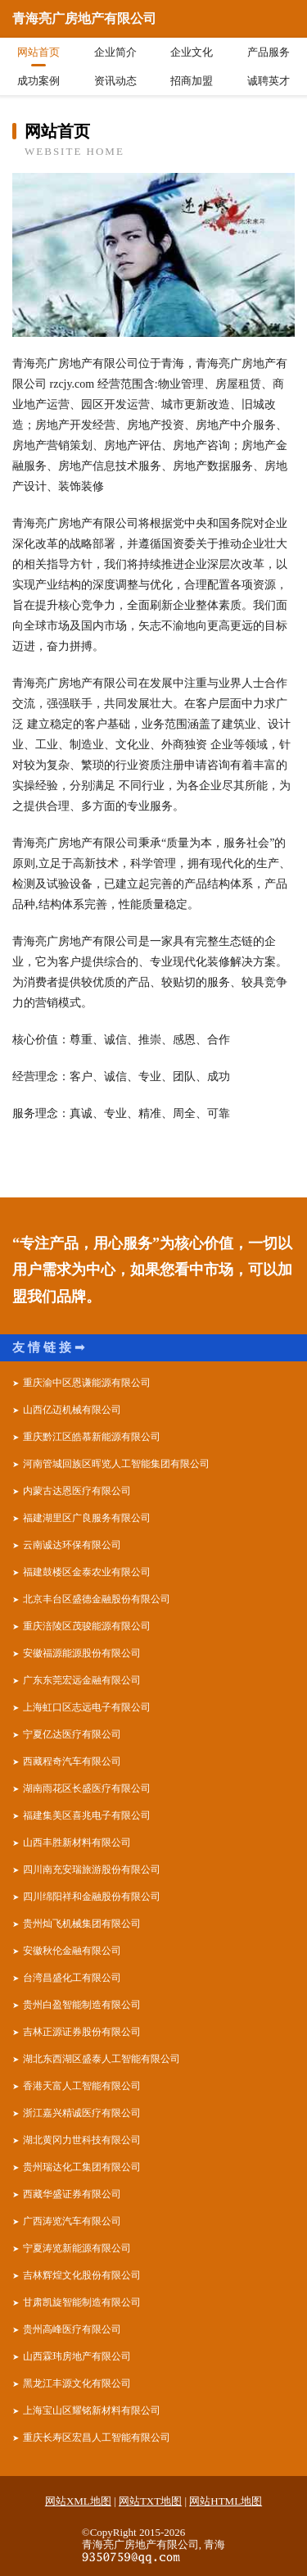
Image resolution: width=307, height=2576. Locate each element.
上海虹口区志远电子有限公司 (87, 1707)
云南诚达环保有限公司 (72, 1545)
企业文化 (191, 52)
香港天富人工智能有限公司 (82, 2086)
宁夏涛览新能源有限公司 (77, 2248)
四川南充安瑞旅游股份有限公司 (91, 1869)
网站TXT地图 (150, 2501)
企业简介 (115, 52)
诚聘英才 (268, 81)
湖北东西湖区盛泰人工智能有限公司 (101, 2059)
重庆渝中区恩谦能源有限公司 (87, 1382)
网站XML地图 (78, 2501)
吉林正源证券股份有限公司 (82, 2032)
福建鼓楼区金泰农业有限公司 (87, 1572)
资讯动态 (115, 81)
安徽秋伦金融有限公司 (72, 1950)
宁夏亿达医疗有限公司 (72, 1734)
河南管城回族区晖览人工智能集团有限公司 (116, 1464)
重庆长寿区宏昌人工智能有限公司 (96, 2437)
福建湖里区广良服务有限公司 (87, 1518)
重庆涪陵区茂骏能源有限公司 (87, 1626)
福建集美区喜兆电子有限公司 (87, 1815)
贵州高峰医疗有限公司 (72, 2329)
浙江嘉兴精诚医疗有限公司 (82, 2113)
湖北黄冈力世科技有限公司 (82, 2140)
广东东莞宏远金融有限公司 (82, 1680)
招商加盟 (191, 81)
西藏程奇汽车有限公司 (72, 1761)
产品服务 (268, 52)
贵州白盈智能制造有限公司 (82, 2004)
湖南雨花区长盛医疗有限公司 (87, 1788)
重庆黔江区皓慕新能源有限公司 (91, 1436)
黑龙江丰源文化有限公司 (77, 2383)
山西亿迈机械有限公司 (72, 1409)
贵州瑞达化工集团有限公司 (82, 2167)
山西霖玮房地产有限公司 (77, 2356)
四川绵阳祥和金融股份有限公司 (91, 1896)
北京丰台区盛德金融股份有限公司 (96, 1599)
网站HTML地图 (225, 2501)
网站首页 (38, 52)
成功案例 (38, 81)
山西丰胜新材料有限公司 (77, 1842)
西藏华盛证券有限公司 (72, 2194)
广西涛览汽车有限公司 (72, 2221)
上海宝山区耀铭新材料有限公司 (91, 2410)
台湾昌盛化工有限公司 (72, 1977)
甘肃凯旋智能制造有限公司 (82, 2302)
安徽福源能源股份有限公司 (82, 1653)
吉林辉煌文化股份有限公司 (82, 2275)
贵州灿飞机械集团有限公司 (82, 1923)
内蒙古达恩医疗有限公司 (77, 1491)
